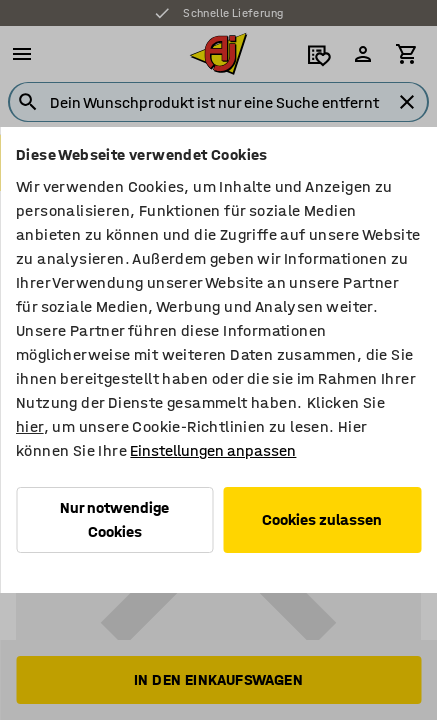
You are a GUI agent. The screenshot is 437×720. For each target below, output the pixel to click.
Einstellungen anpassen (213, 450)
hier (30, 426)
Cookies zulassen (322, 519)
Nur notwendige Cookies (114, 519)
